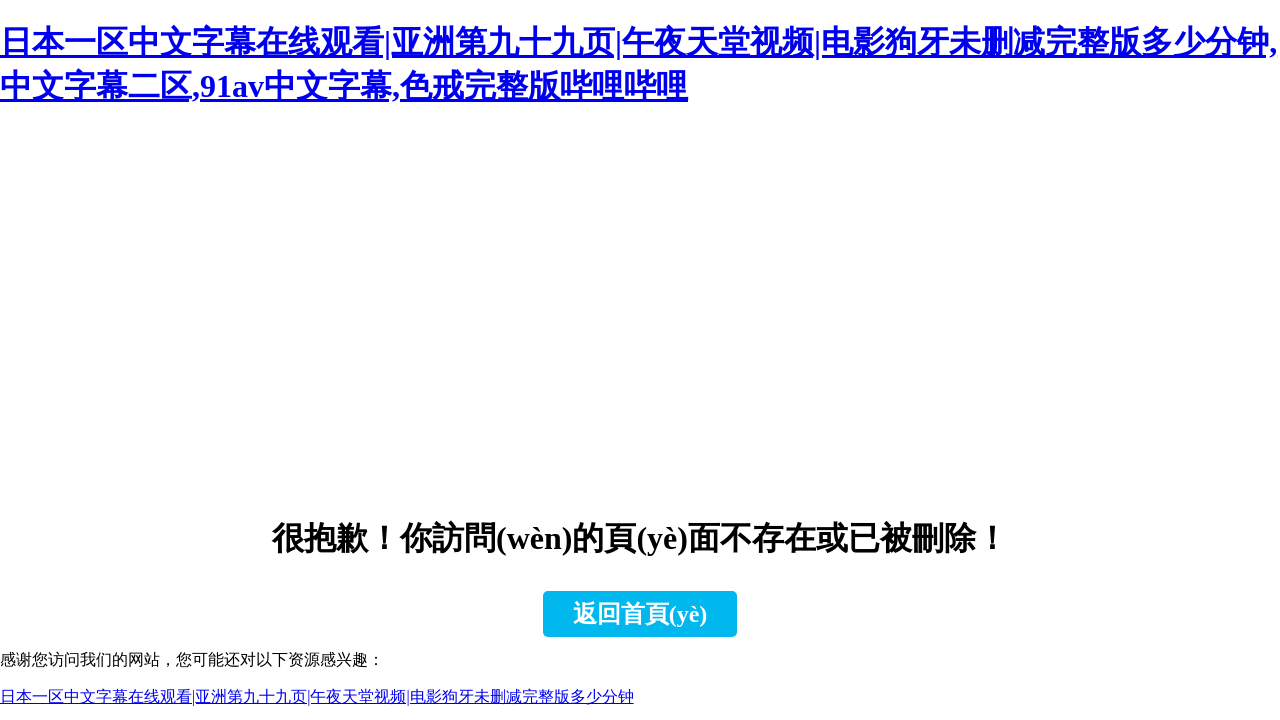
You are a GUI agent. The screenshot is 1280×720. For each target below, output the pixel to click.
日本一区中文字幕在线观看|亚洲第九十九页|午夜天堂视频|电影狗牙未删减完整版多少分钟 (317, 696)
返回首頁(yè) (640, 614)
